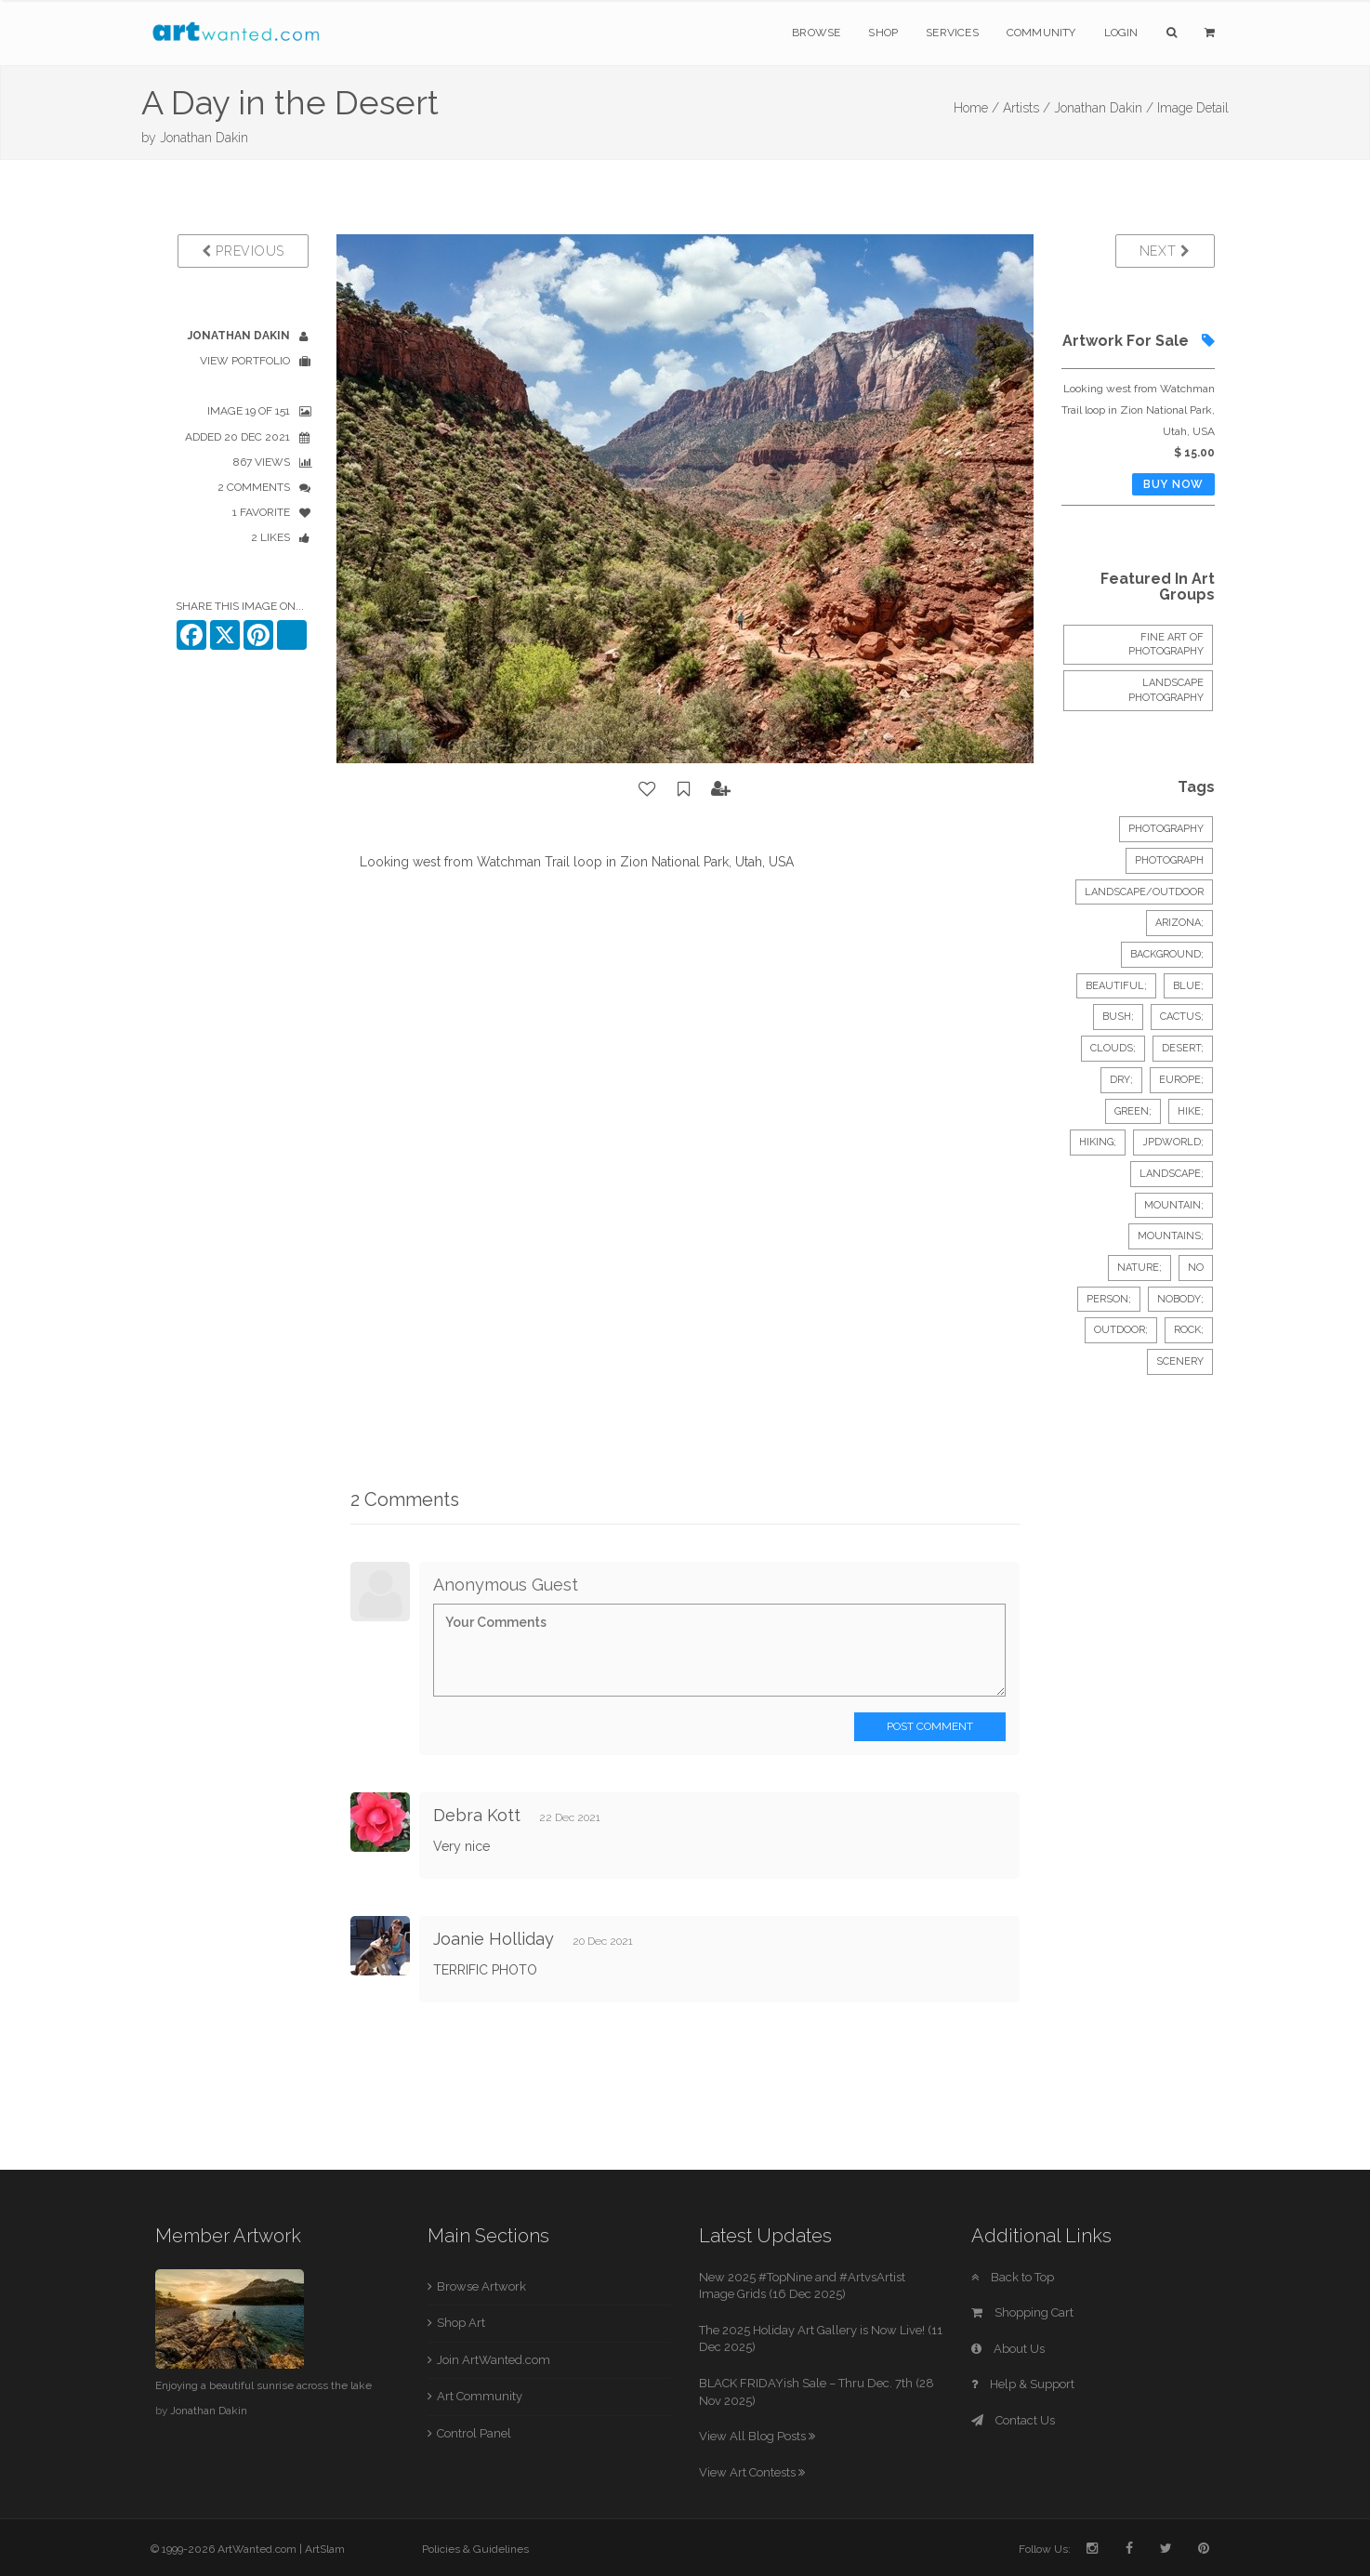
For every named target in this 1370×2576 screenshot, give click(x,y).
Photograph (1169, 860)
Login (1121, 32)
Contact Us (1013, 2420)
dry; (1121, 1080)
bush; (1118, 1017)
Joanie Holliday (493, 1939)
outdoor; (1121, 1330)
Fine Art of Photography (1166, 644)
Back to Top (1012, 2277)
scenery (1180, 1361)
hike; (1191, 1111)
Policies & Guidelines (475, 2549)
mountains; (1171, 1236)
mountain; (1174, 1205)
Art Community (479, 2396)
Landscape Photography (1166, 690)
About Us (1008, 2349)
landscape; (1171, 1174)
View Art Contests (752, 2472)
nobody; (1180, 1299)
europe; (1181, 1080)
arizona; (1179, 923)
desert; (1183, 1048)
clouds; (1113, 1048)
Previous (243, 251)
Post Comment (930, 1726)
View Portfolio (245, 360)
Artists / (1026, 107)
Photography (1166, 829)
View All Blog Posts (757, 2436)
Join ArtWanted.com (493, 2360)
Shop (883, 32)
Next (1165, 251)
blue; (1188, 986)
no (1196, 1268)
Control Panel (474, 2433)
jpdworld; (1173, 1142)
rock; (1189, 1330)
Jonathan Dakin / (1103, 107)
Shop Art (461, 2323)
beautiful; (1116, 986)
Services (952, 32)
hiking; (1097, 1142)
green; (1133, 1111)
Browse (816, 32)
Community (1041, 32)
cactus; (1182, 1017)
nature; (1139, 1268)
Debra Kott (476, 1815)
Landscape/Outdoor (1144, 892)
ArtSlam (325, 2549)
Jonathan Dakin (204, 137)
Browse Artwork (481, 2286)
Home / (976, 107)
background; (1167, 954)
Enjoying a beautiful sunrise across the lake (263, 2385)
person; (1109, 1299)
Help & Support (1022, 2384)
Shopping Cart (1022, 2312)
